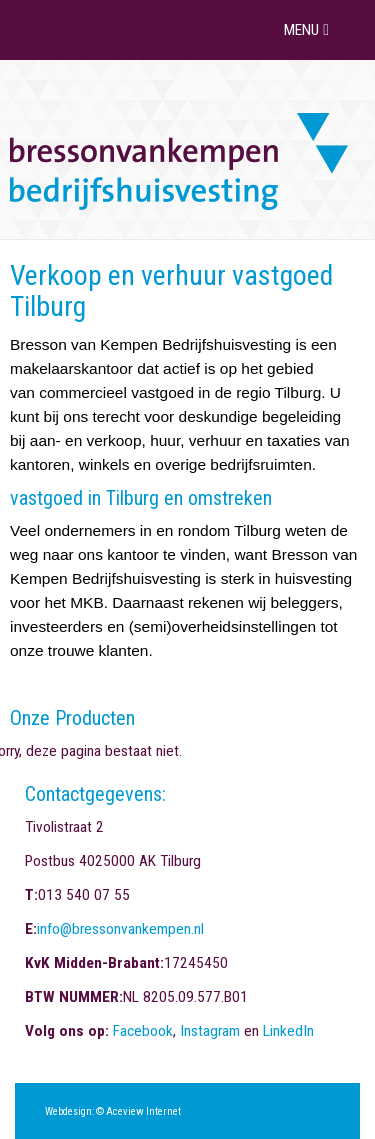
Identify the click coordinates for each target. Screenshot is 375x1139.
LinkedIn (288, 1031)
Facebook (143, 1031)
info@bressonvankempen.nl (120, 929)
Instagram (210, 1031)
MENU (309, 30)
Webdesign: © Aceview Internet (113, 1111)
